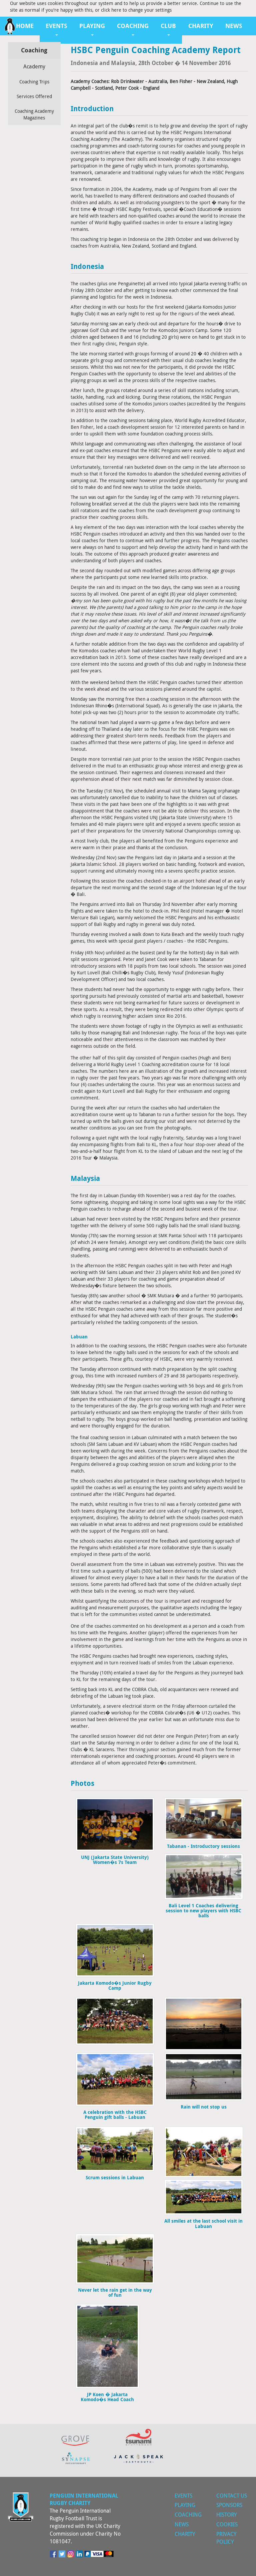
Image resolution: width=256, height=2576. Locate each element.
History (226, 2514)
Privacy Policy (226, 2537)
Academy (34, 66)
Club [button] (168, 29)
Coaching (188, 2514)
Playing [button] (92, 29)
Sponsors (229, 2505)
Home (25, 26)
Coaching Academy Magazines (34, 114)
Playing (185, 2505)
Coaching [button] (133, 29)
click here (111, 10)
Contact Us (231, 2495)
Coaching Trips (34, 81)
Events (183, 2495)
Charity (200, 26)
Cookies (227, 2524)
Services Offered (34, 96)
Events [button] (56, 29)
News (233, 26)
